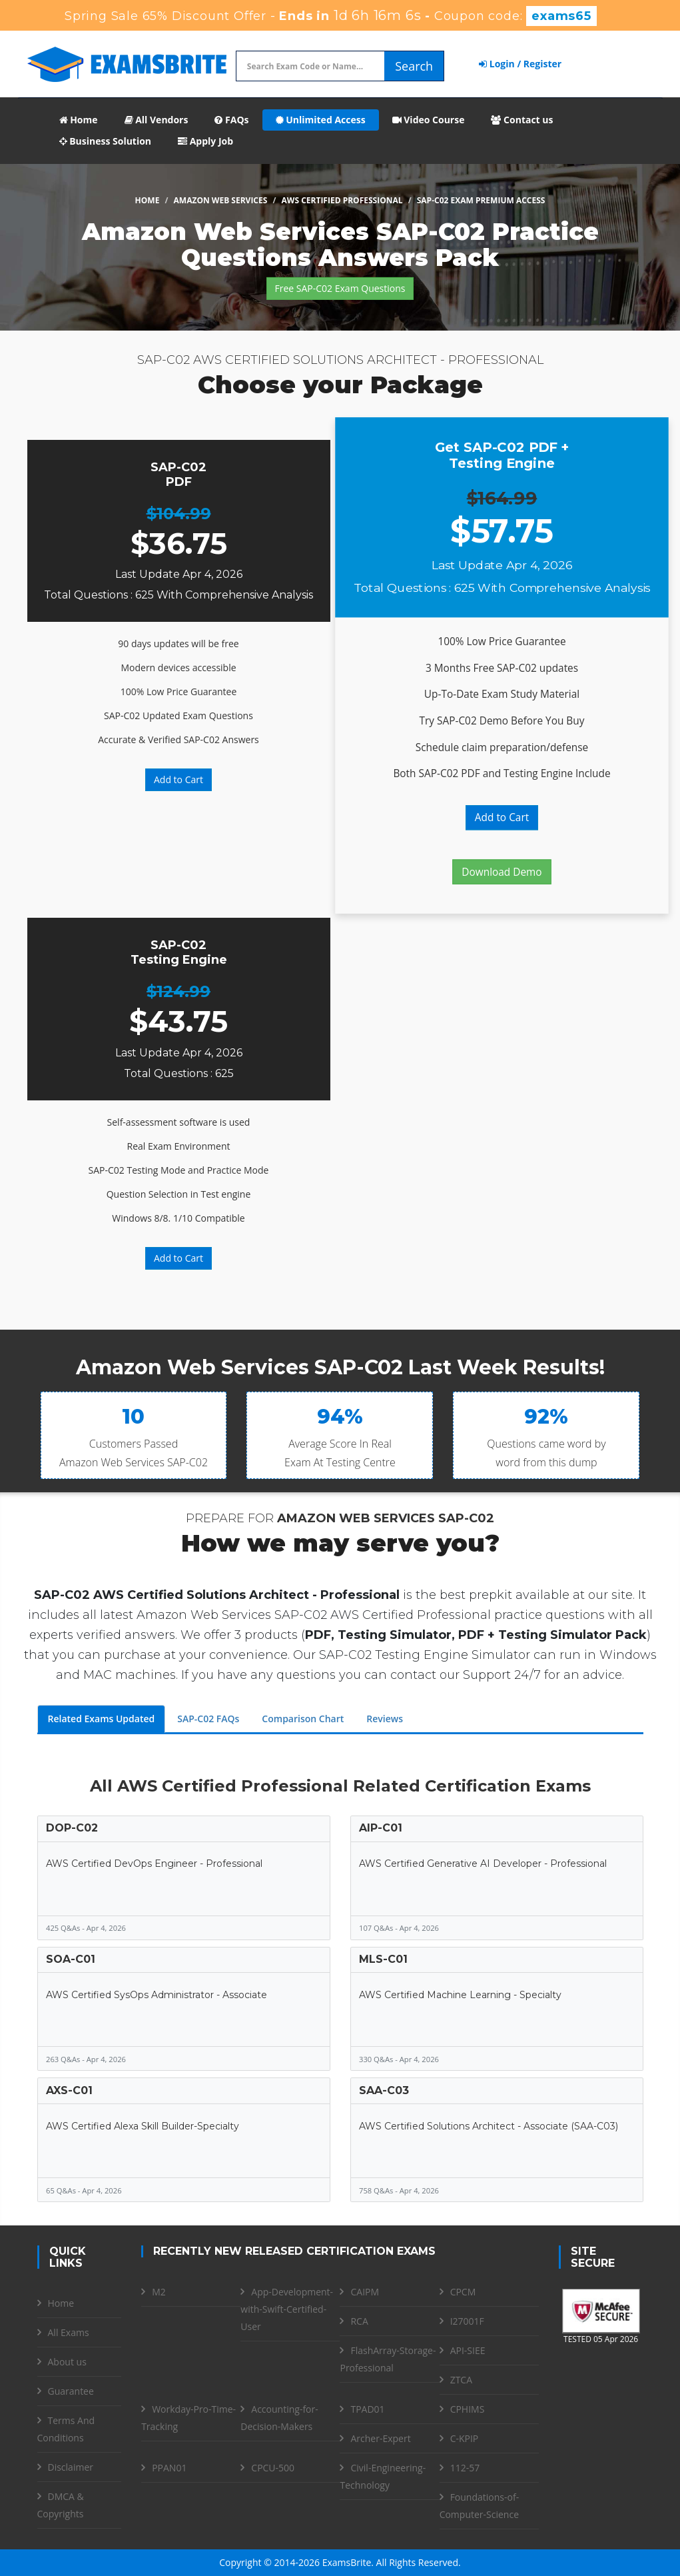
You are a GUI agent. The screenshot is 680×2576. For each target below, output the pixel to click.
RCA (359, 2321)
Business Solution (105, 141)
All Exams (68, 2332)
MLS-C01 (383, 1959)
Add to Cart (178, 779)
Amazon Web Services (221, 200)
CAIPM (364, 2291)
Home (78, 119)
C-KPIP (464, 2438)
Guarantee (71, 2391)
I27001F (467, 2321)
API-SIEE (468, 2350)
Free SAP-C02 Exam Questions (340, 288)
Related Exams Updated (101, 1718)
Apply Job (205, 141)
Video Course (428, 119)
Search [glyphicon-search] (414, 66)
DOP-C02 (72, 1828)
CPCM (463, 2291)
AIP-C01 (380, 1828)
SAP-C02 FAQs (208, 1718)
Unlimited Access (321, 119)
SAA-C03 (384, 2090)
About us (67, 2361)
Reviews (384, 1718)
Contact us (522, 119)
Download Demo (501, 872)
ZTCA (461, 2379)
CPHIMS (467, 2409)
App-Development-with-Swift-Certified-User (286, 2309)
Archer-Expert (380, 2438)
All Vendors (156, 119)
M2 (159, 2291)
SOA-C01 (70, 1959)
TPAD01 (367, 2409)
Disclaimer (70, 2467)
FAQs (231, 119)
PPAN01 (169, 2467)
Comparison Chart (303, 1718)
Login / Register (520, 63)
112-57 (465, 2467)
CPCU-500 (272, 2467)
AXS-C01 (69, 2090)
